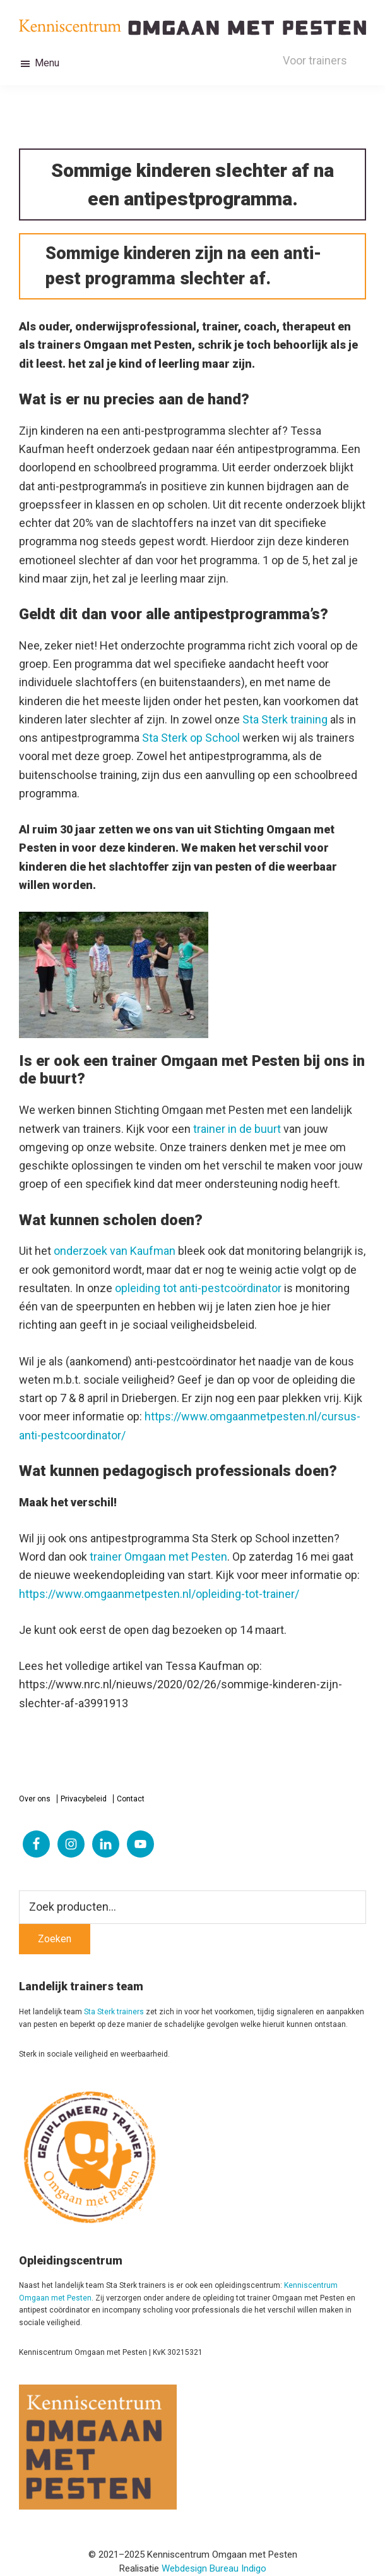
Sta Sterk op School (191, 737)
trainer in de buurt (237, 1128)
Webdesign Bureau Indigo (214, 2568)
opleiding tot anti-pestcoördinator (198, 1288)
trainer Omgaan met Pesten (158, 1556)
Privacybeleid (84, 1798)
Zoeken (54, 1939)
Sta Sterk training (285, 719)
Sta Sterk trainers (114, 2011)
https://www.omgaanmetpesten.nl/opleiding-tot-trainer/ (159, 1593)
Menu (47, 63)
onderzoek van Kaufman (114, 1250)
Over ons (34, 1798)
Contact (131, 1798)
